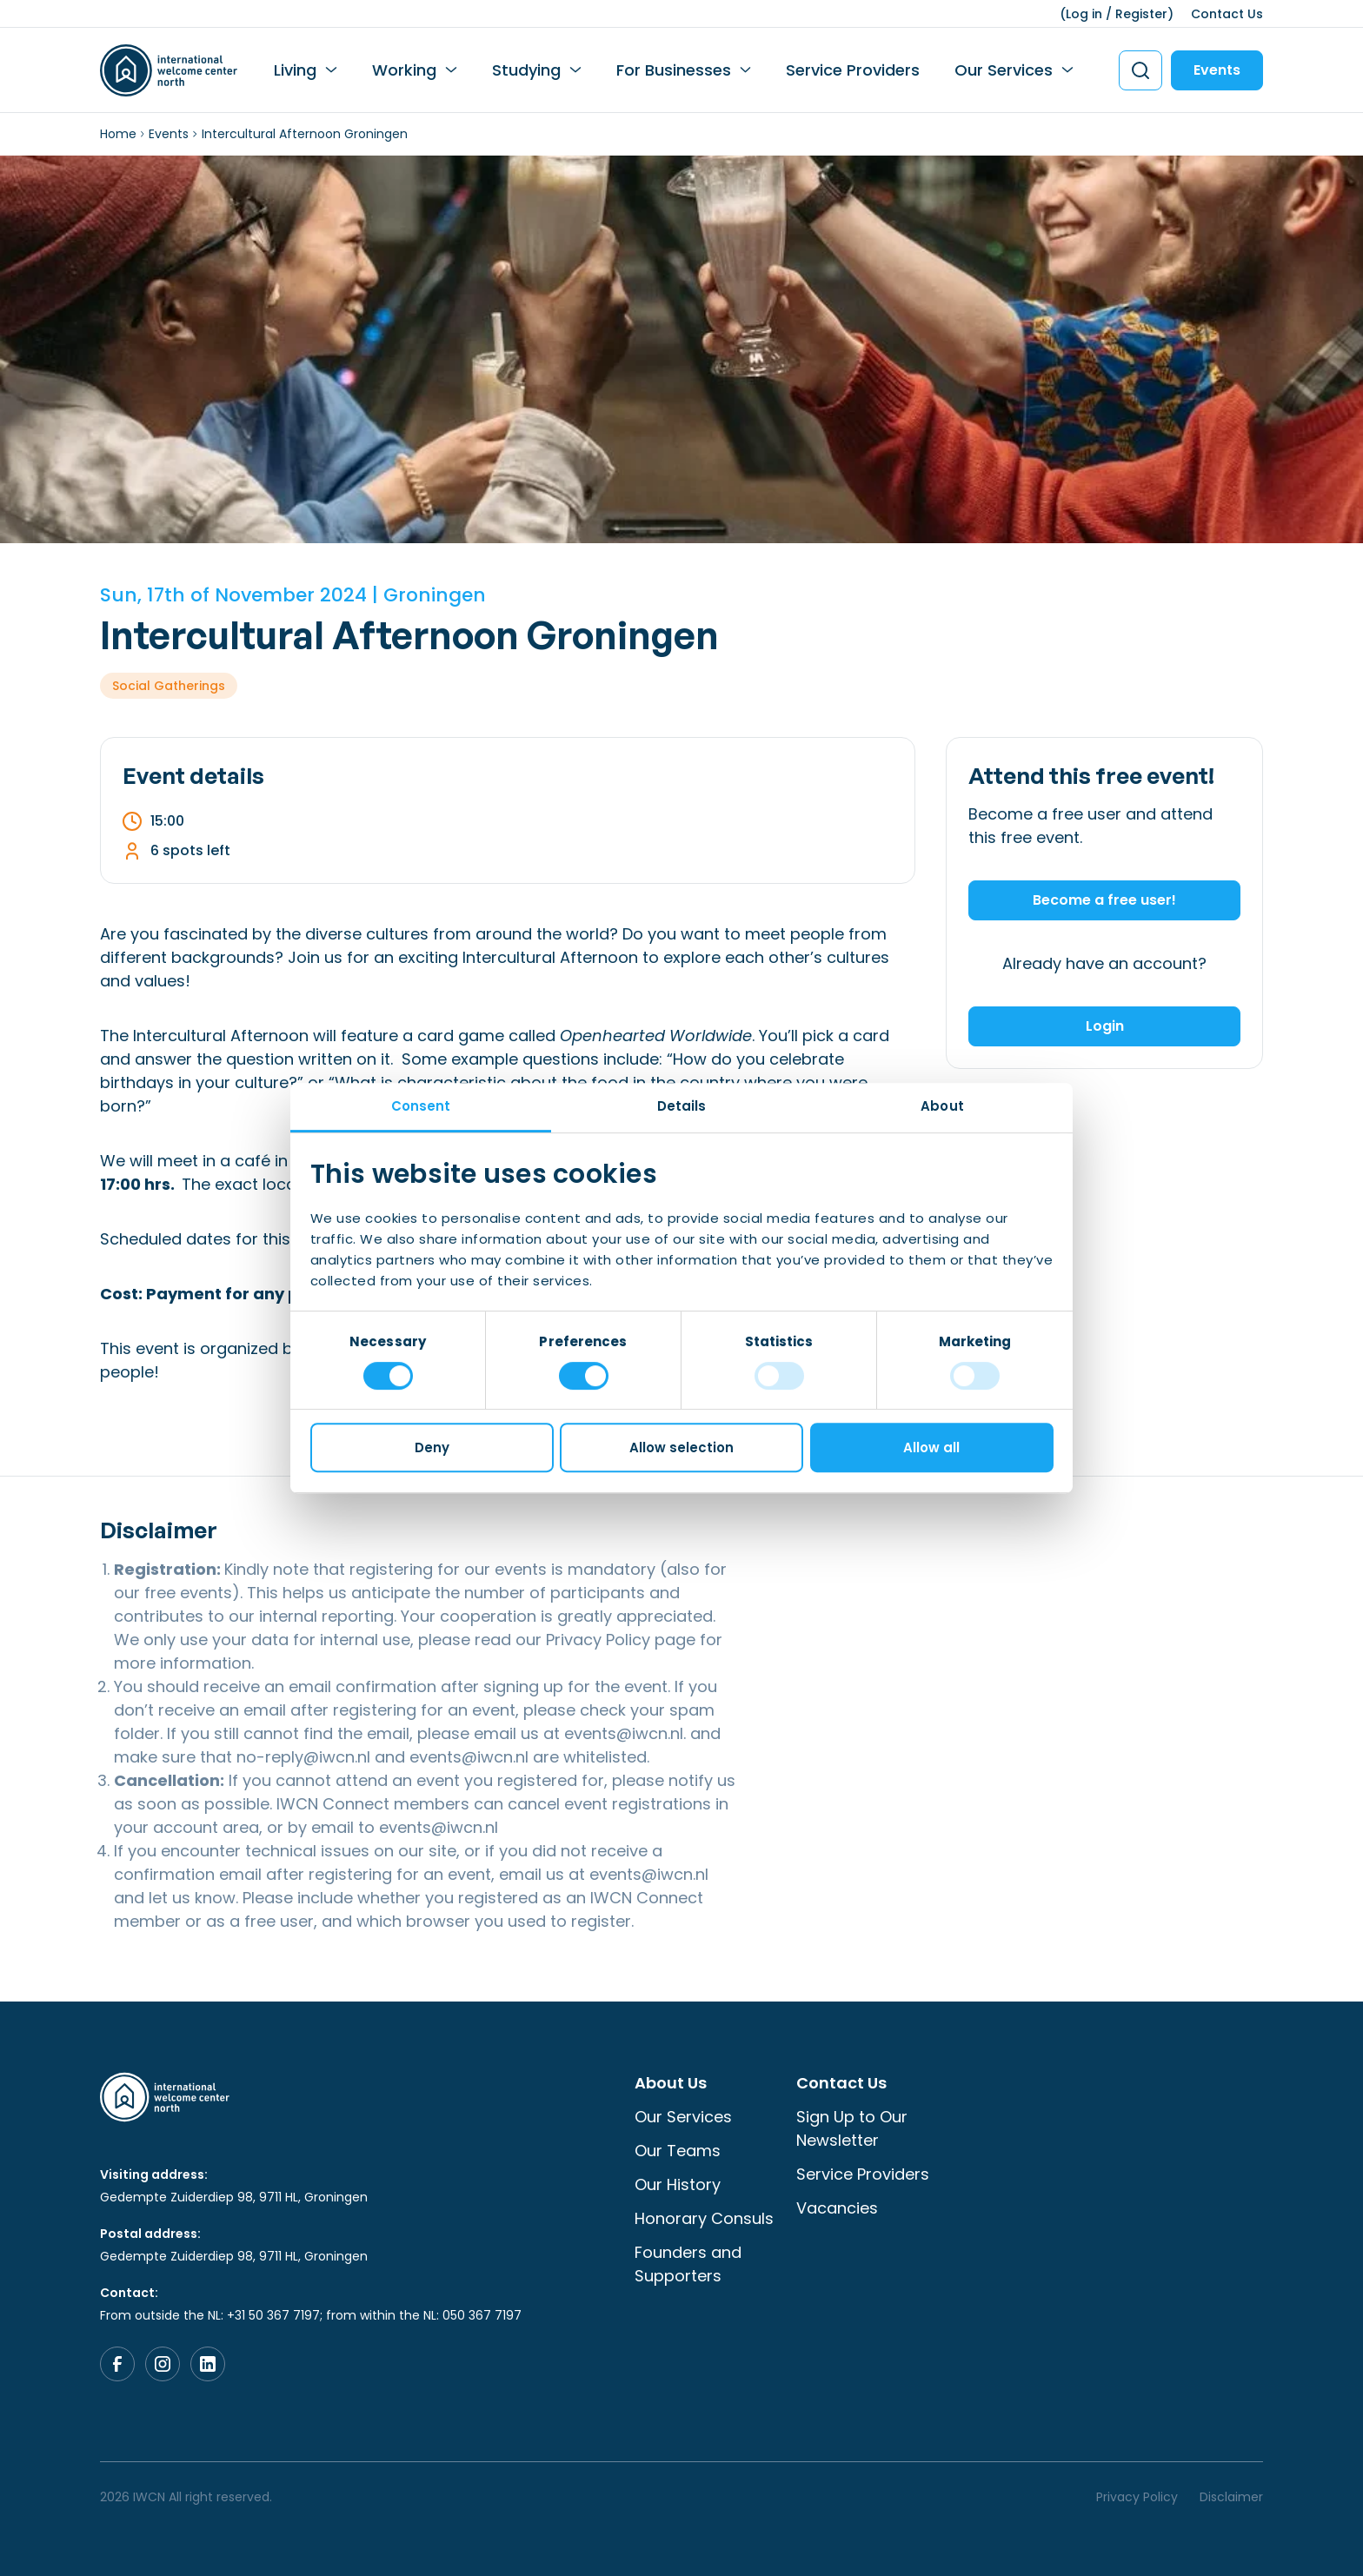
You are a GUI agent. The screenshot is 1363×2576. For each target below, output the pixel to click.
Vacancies (837, 2208)
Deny (432, 1447)
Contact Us (1227, 14)
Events (1216, 70)
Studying (526, 70)
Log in (1084, 14)
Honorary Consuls (704, 2218)
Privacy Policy (598, 1639)
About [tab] (942, 1106)
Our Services (1003, 70)
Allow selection (681, 1447)
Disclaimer (1231, 2497)
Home (118, 134)
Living (295, 70)
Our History (678, 2184)
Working (404, 70)
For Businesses (673, 70)
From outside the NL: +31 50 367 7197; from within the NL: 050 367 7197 (311, 2315)
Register (1141, 14)
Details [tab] (682, 1106)
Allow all (931, 1447)
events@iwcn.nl (623, 1733)
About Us (671, 2083)
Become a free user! (1104, 900)
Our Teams (678, 2150)
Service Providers (853, 70)
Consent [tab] (421, 1106)
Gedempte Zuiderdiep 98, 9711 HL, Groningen (234, 2197)
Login (1105, 1026)
